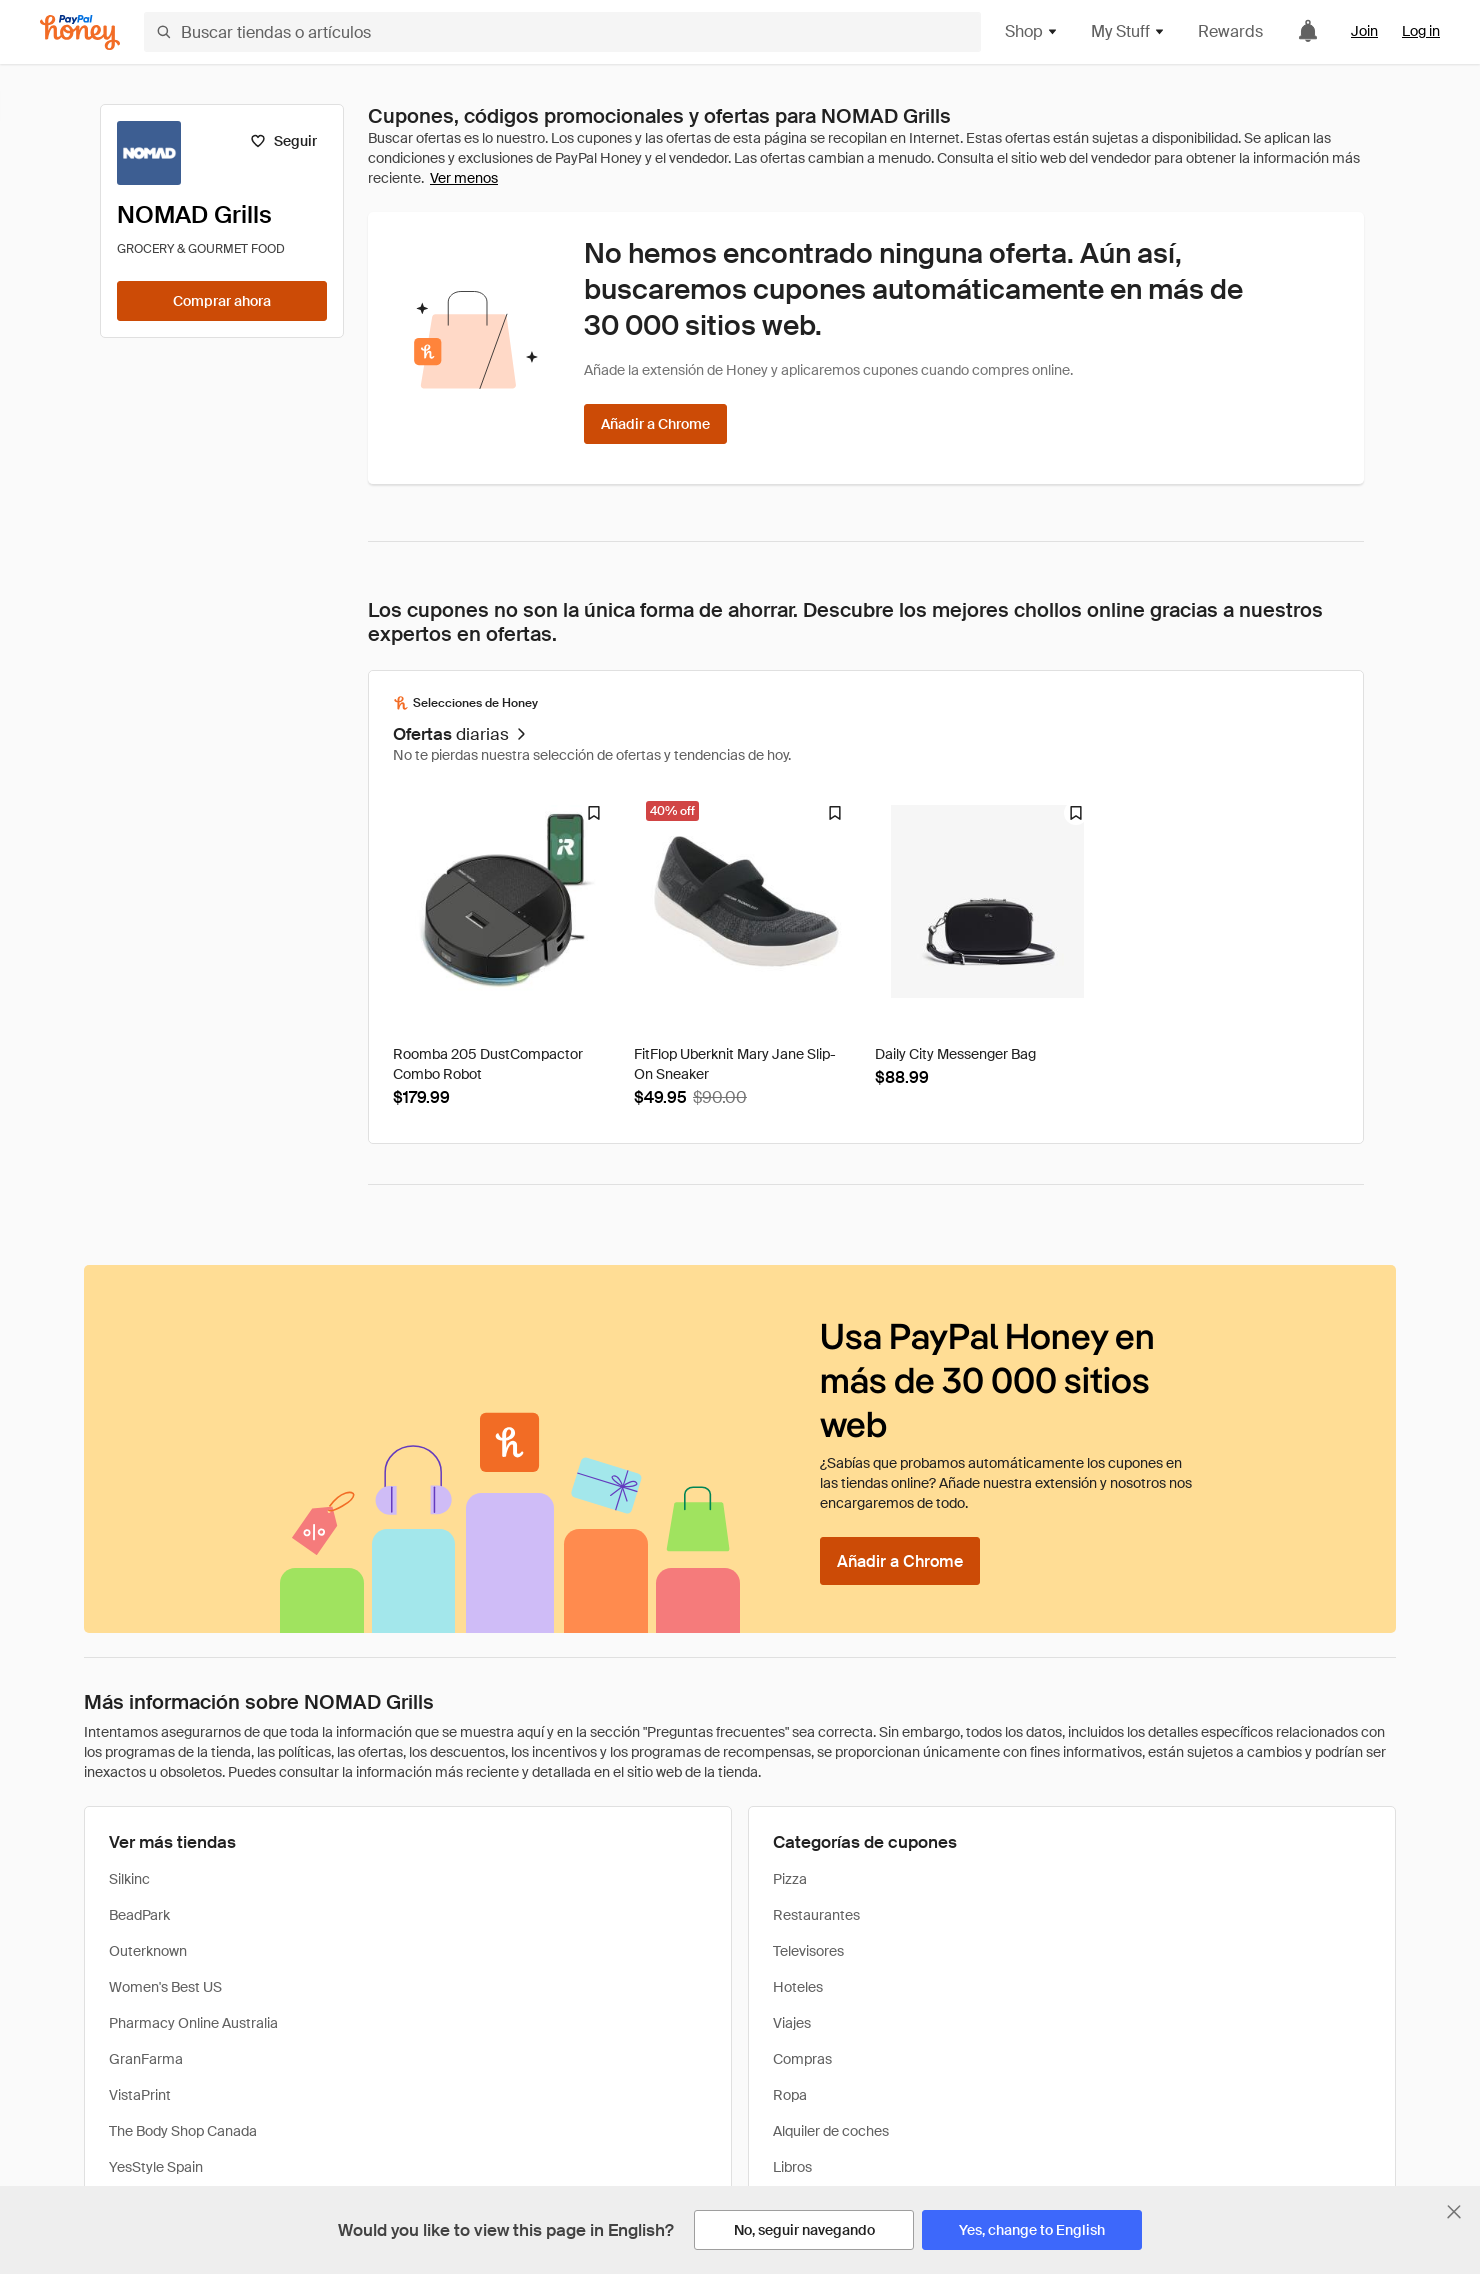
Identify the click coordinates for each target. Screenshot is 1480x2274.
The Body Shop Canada (183, 2131)
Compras (802, 2059)
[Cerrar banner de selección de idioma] (1454, 2212)
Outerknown (148, 1951)
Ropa (790, 2095)
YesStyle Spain (156, 2167)
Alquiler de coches (831, 2131)
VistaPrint (140, 2095)
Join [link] (1364, 31)
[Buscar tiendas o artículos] (562, 32)
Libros (792, 2167)
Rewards (1230, 31)
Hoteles (798, 1987)
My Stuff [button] (1128, 31)
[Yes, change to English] (1032, 2230)
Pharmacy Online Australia (193, 2023)
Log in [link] (1421, 31)
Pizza (790, 1879)
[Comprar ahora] (222, 301)
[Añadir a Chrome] (655, 424)
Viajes (792, 2023)
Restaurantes (816, 1915)
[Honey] (80, 32)
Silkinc (129, 1879)
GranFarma (146, 2059)
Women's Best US (165, 1987)
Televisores (808, 1951)
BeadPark (139, 1915)
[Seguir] (283, 141)
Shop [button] (1032, 31)
